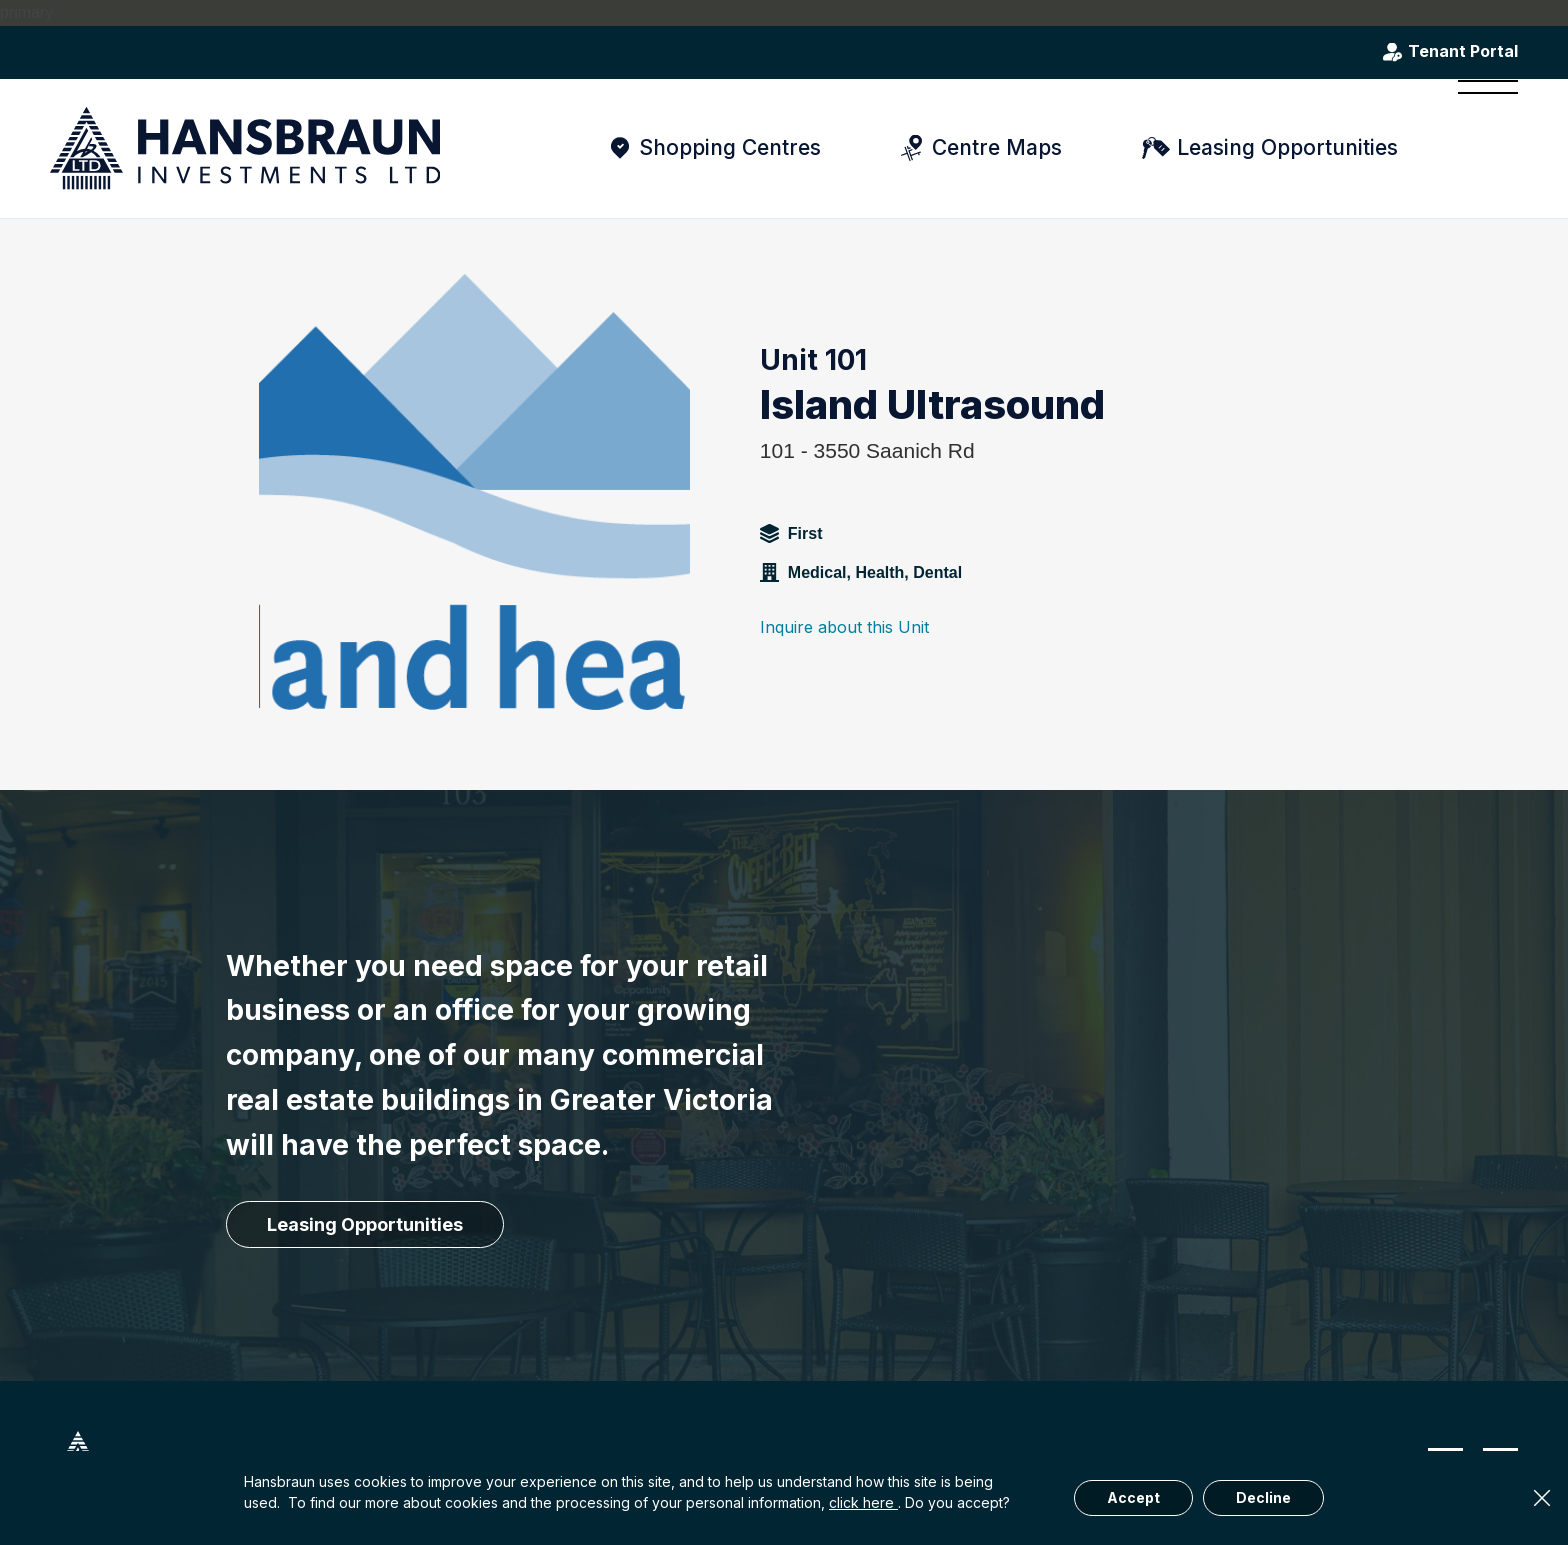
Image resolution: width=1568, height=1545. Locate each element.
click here (863, 1502)
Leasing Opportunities (1287, 147)
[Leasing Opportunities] (365, 1225)
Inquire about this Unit (844, 627)
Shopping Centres (730, 147)
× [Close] (1542, 1498)
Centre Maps (997, 147)
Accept (1133, 1497)
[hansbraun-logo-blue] (245, 148)
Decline (1263, 1497)
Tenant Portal (1463, 52)
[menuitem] (1481, 148)
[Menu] (1481, 148)
